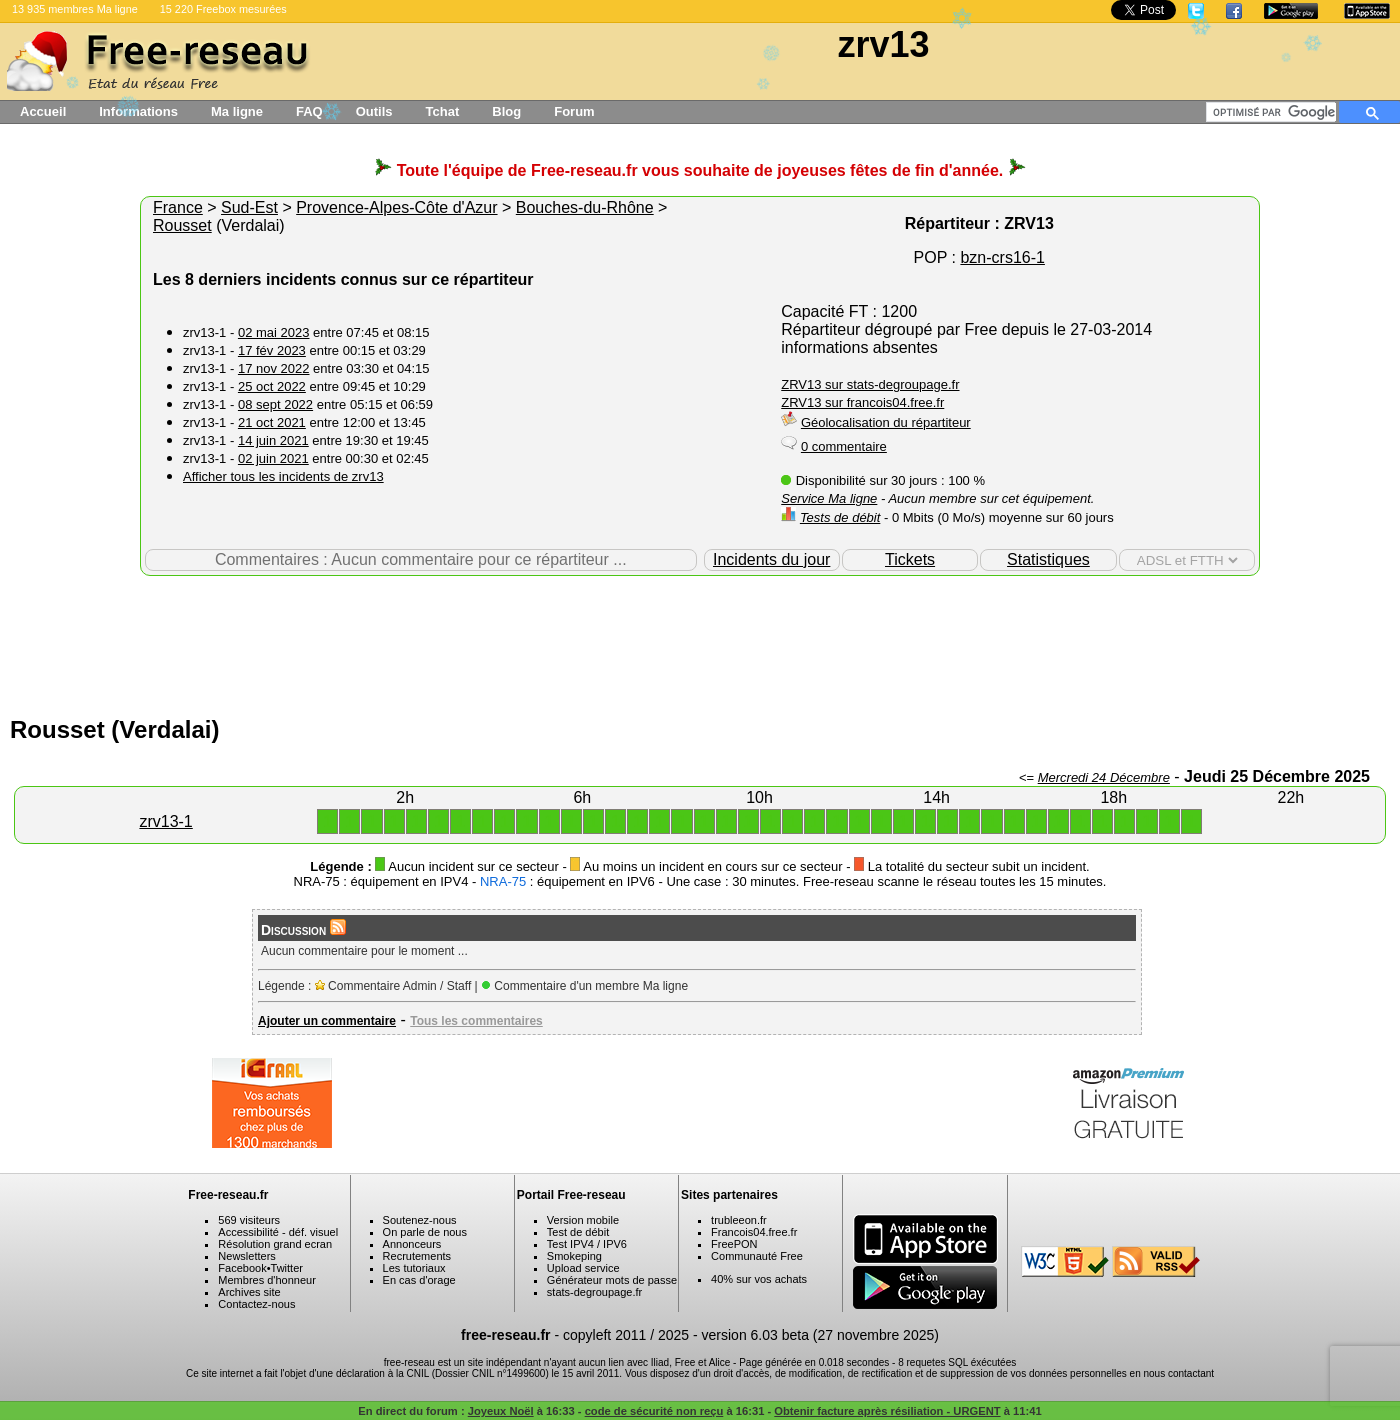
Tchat (443, 111)
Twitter (287, 1268)
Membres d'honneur (267, 1280)
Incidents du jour (771, 559)
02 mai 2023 (274, 332)
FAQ (309, 111)
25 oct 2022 (272, 386)
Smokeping (574, 1256)
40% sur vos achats (759, 1279)
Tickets (910, 559)
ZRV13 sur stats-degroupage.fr (870, 384)
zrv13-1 (165, 821)
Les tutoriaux (414, 1268)
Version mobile (583, 1220)
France (178, 207)
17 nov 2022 (274, 368)
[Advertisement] (700, 641)
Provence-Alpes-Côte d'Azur (396, 207)
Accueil (43, 111)
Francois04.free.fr (754, 1232)
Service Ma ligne (829, 498)
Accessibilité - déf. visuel (278, 1232)
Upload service (583, 1268)
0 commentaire (844, 446)
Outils (374, 111)
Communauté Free (757, 1256)
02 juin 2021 (273, 458)
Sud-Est (249, 207)
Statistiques (1048, 559)
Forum (574, 111)
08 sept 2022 (275, 404)
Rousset (182, 225)
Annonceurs (412, 1244)
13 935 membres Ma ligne (75, 9)
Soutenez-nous (420, 1220)
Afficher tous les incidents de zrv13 (283, 476)
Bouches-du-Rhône (585, 207)
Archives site (249, 1292)
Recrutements (417, 1256)
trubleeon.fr (739, 1220)
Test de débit (578, 1232)
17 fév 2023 (272, 350)
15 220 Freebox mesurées (223, 9)
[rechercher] (1274, 112)
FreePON (734, 1244)
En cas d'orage (419, 1280)
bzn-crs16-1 (1002, 257)
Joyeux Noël (501, 1411)
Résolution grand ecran (275, 1244)
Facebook (242, 1268)
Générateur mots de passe (612, 1280)
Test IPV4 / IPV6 (587, 1244)
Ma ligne (237, 111)
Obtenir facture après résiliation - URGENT (887, 1411)
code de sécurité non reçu (654, 1411)
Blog (506, 111)
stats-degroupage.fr (594, 1292)
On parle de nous (425, 1232)
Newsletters (246, 1256)
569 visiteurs (249, 1220)
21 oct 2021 (272, 422)
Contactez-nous (256, 1304)
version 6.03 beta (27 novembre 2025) (820, 1335)
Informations (138, 111)
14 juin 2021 (273, 440)
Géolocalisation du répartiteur (886, 422)
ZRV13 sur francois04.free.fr (862, 402)
